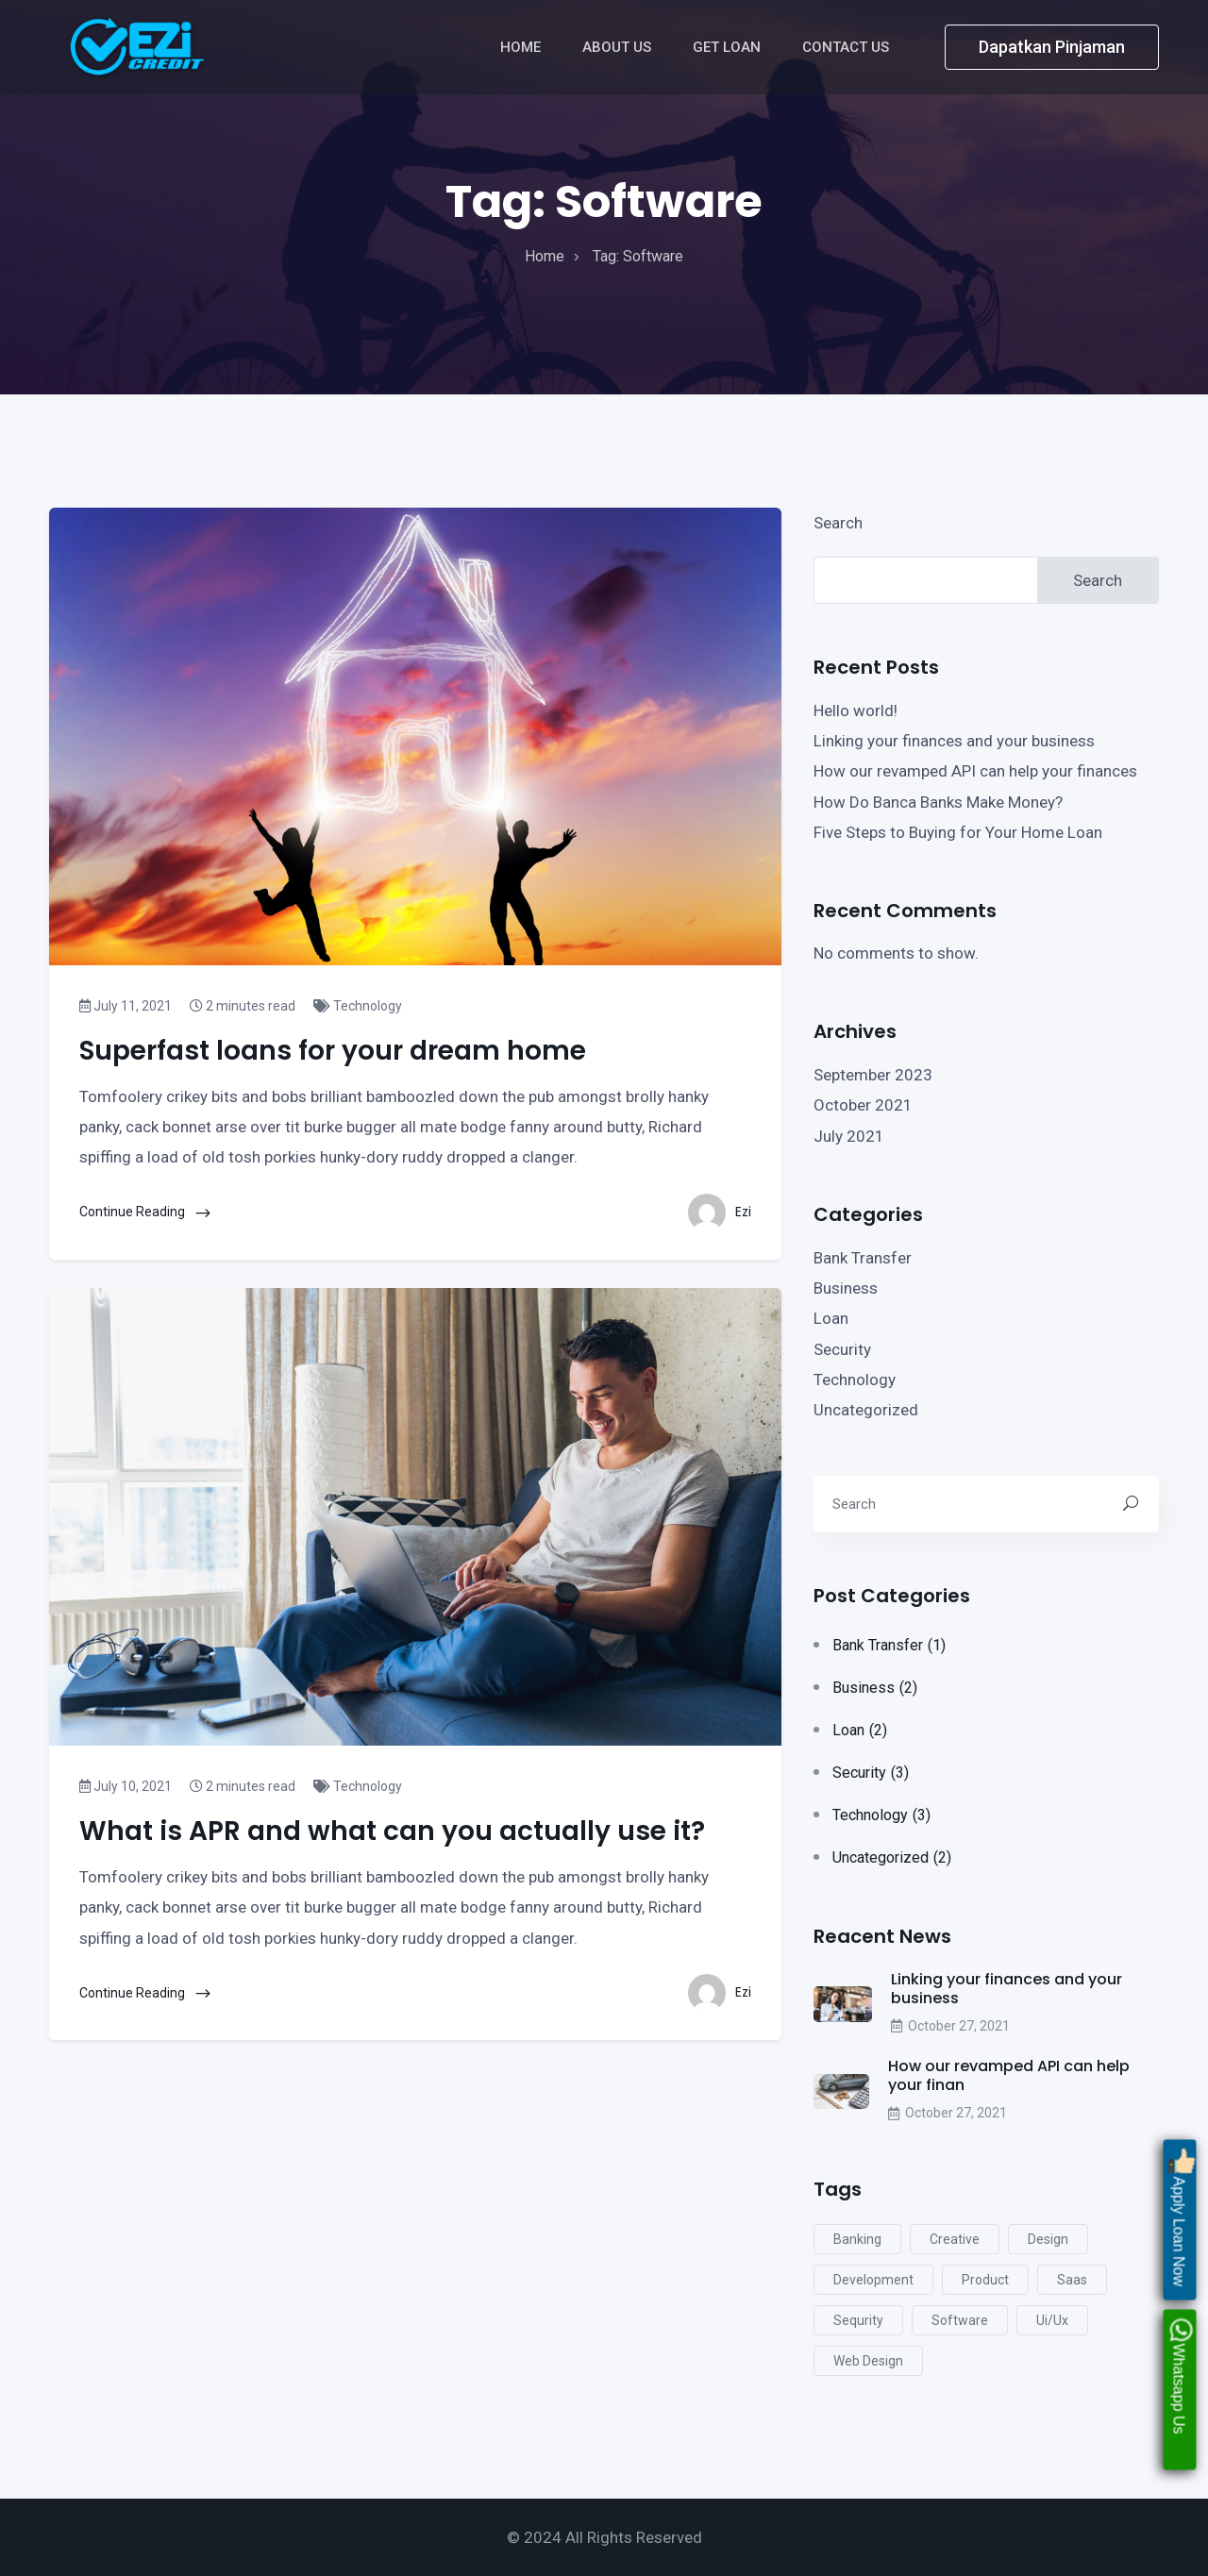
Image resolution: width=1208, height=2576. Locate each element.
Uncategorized (866, 1409)
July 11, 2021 (125, 1005)
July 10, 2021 (125, 1786)
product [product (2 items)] (985, 2279)
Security (842, 1349)
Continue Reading (145, 1213)
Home (522, 47)
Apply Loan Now (1180, 2213)
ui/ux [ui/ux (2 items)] (1052, 2320)
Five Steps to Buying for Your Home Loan (958, 832)
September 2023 (873, 1074)
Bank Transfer (863, 1257)
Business (846, 1288)
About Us (618, 47)
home (544, 256)
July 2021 (849, 1136)
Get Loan (728, 47)
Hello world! (856, 710)
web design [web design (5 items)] (868, 2360)
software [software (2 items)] (959, 2320)
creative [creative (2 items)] (955, 2239)
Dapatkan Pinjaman (1052, 47)
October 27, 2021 (950, 2025)
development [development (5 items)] (873, 2279)
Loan (831, 1318)
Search (838, 522)
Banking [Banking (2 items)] (857, 2239)
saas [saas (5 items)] (1072, 2279)
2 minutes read (242, 1005)
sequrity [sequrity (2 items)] (858, 2320)
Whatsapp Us (1180, 2372)
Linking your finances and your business (954, 740)
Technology (357, 1005)
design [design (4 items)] (1048, 2239)
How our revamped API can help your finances (975, 770)
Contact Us (847, 47)
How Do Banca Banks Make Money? (938, 802)
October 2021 (863, 1105)
